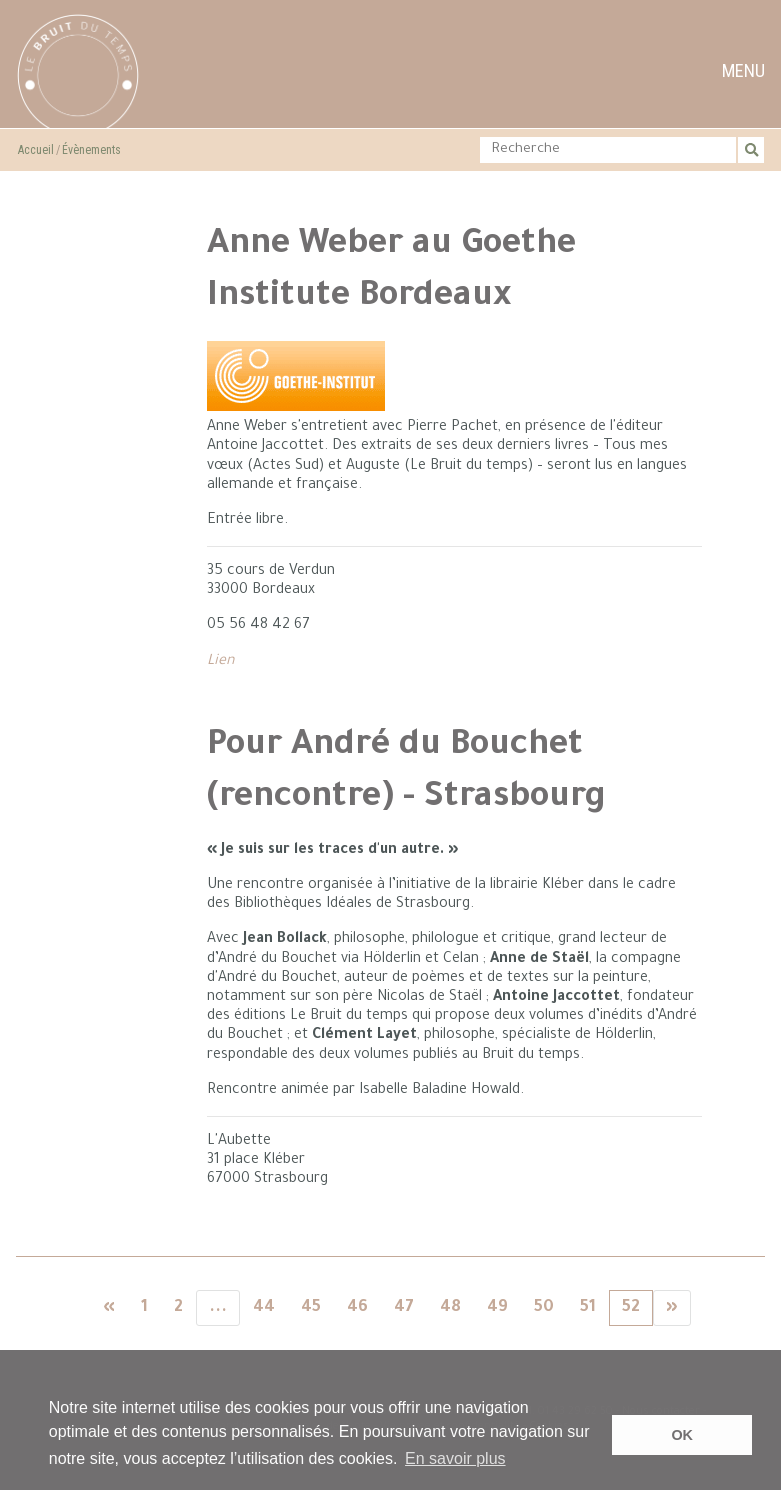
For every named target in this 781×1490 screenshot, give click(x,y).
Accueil (36, 150)
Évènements (91, 150)
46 (357, 1308)
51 (588, 1308)
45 (311, 1308)
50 (544, 1308)
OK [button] (682, 1435)
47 (404, 1308)
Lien (221, 662)
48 (450, 1308)
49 (497, 1308)
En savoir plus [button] (455, 1458)
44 (264, 1308)
